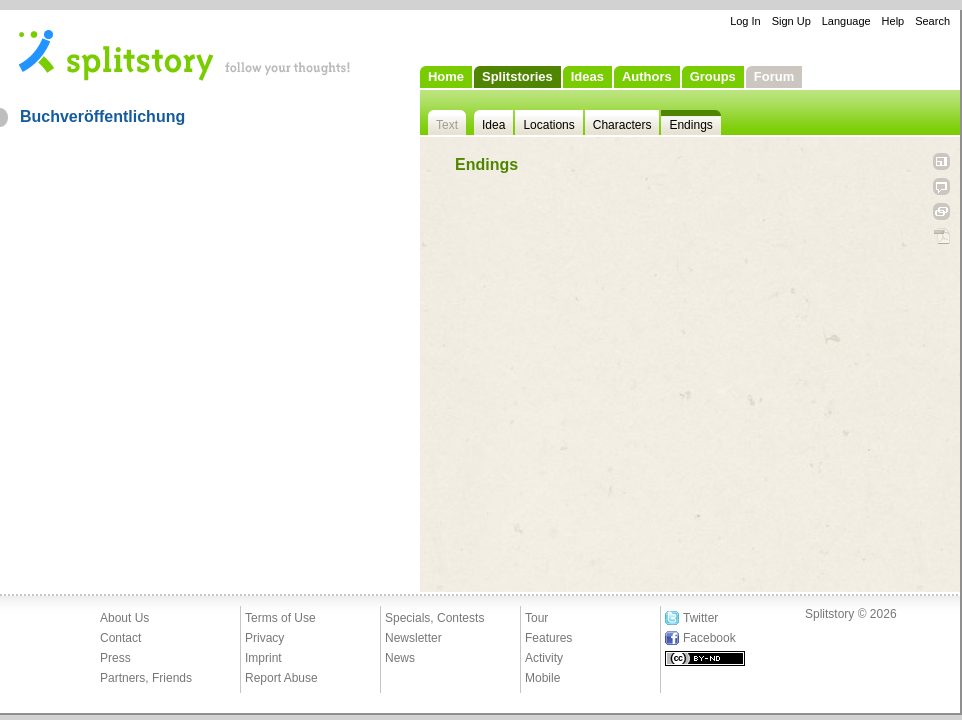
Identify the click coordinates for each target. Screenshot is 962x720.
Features (548, 638)
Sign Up (791, 21)
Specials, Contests (434, 618)
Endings (690, 125)
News (400, 658)
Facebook (709, 638)
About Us (124, 618)
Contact (120, 638)
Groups (713, 76)
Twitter (700, 618)
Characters (622, 125)
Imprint (263, 658)
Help (893, 21)
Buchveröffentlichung (102, 116)
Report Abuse (281, 678)
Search (932, 21)
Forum (774, 76)
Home (446, 76)
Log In (745, 21)
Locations (548, 125)
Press (115, 658)
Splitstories (517, 76)
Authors (647, 76)
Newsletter (413, 638)
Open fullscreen (941, 161)
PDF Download (941, 236)
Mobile (542, 678)
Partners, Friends (146, 678)
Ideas (587, 76)
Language (846, 21)
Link (941, 211)
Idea (493, 125)
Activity (544, 658)
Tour (536, 618)
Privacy (264, 638)
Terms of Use (280, 618)
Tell (941, 186)
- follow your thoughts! (185, 54)
